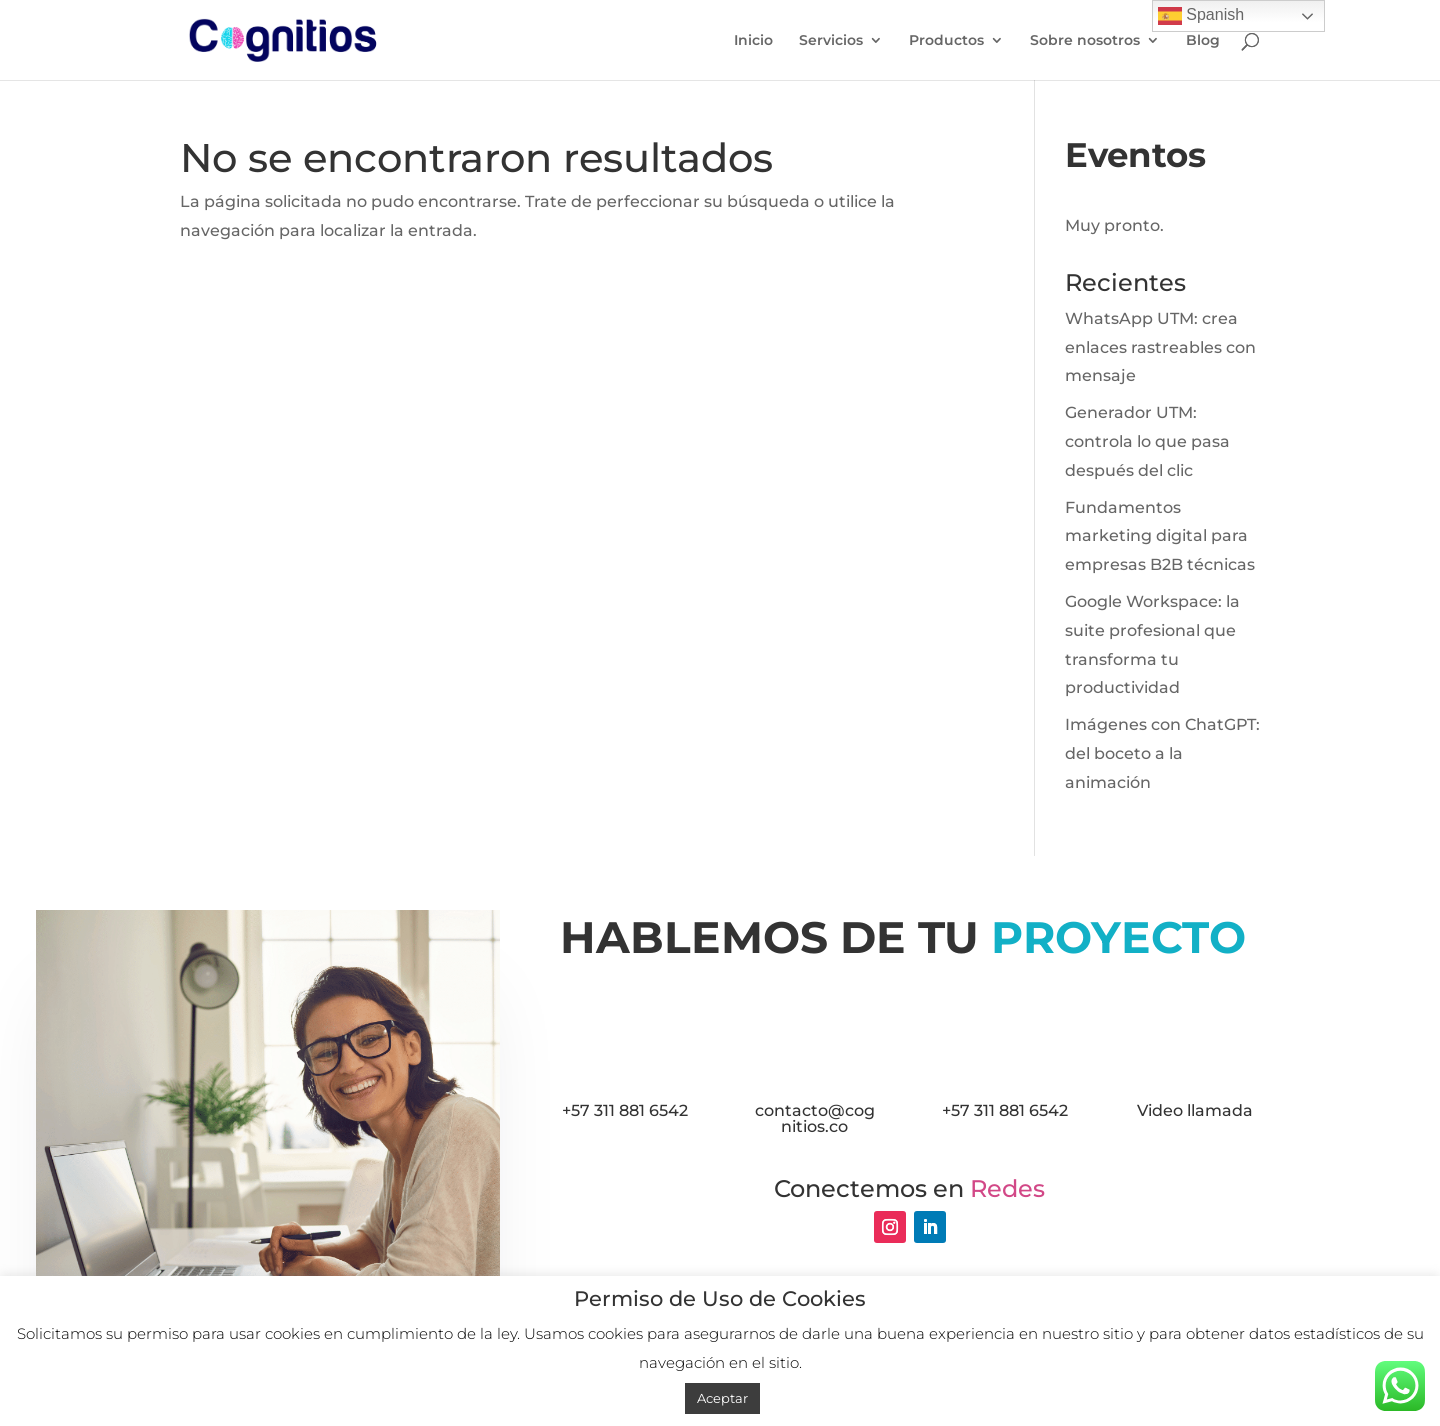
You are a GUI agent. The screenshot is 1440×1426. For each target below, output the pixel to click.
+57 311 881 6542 (625, 1110)
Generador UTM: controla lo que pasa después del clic (1147, 441)
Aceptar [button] (722, 1398)
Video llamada (1195, 1110)
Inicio (753, 41)
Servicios (831, 41)
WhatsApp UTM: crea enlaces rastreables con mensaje (1160, 347)
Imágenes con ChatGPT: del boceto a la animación (1162, 753)
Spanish (1201, 16)
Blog (1203, 41)
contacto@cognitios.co (815, 1118)
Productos (946, 41)
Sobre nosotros (1085, 41)
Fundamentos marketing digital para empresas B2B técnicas (1160, 536)
